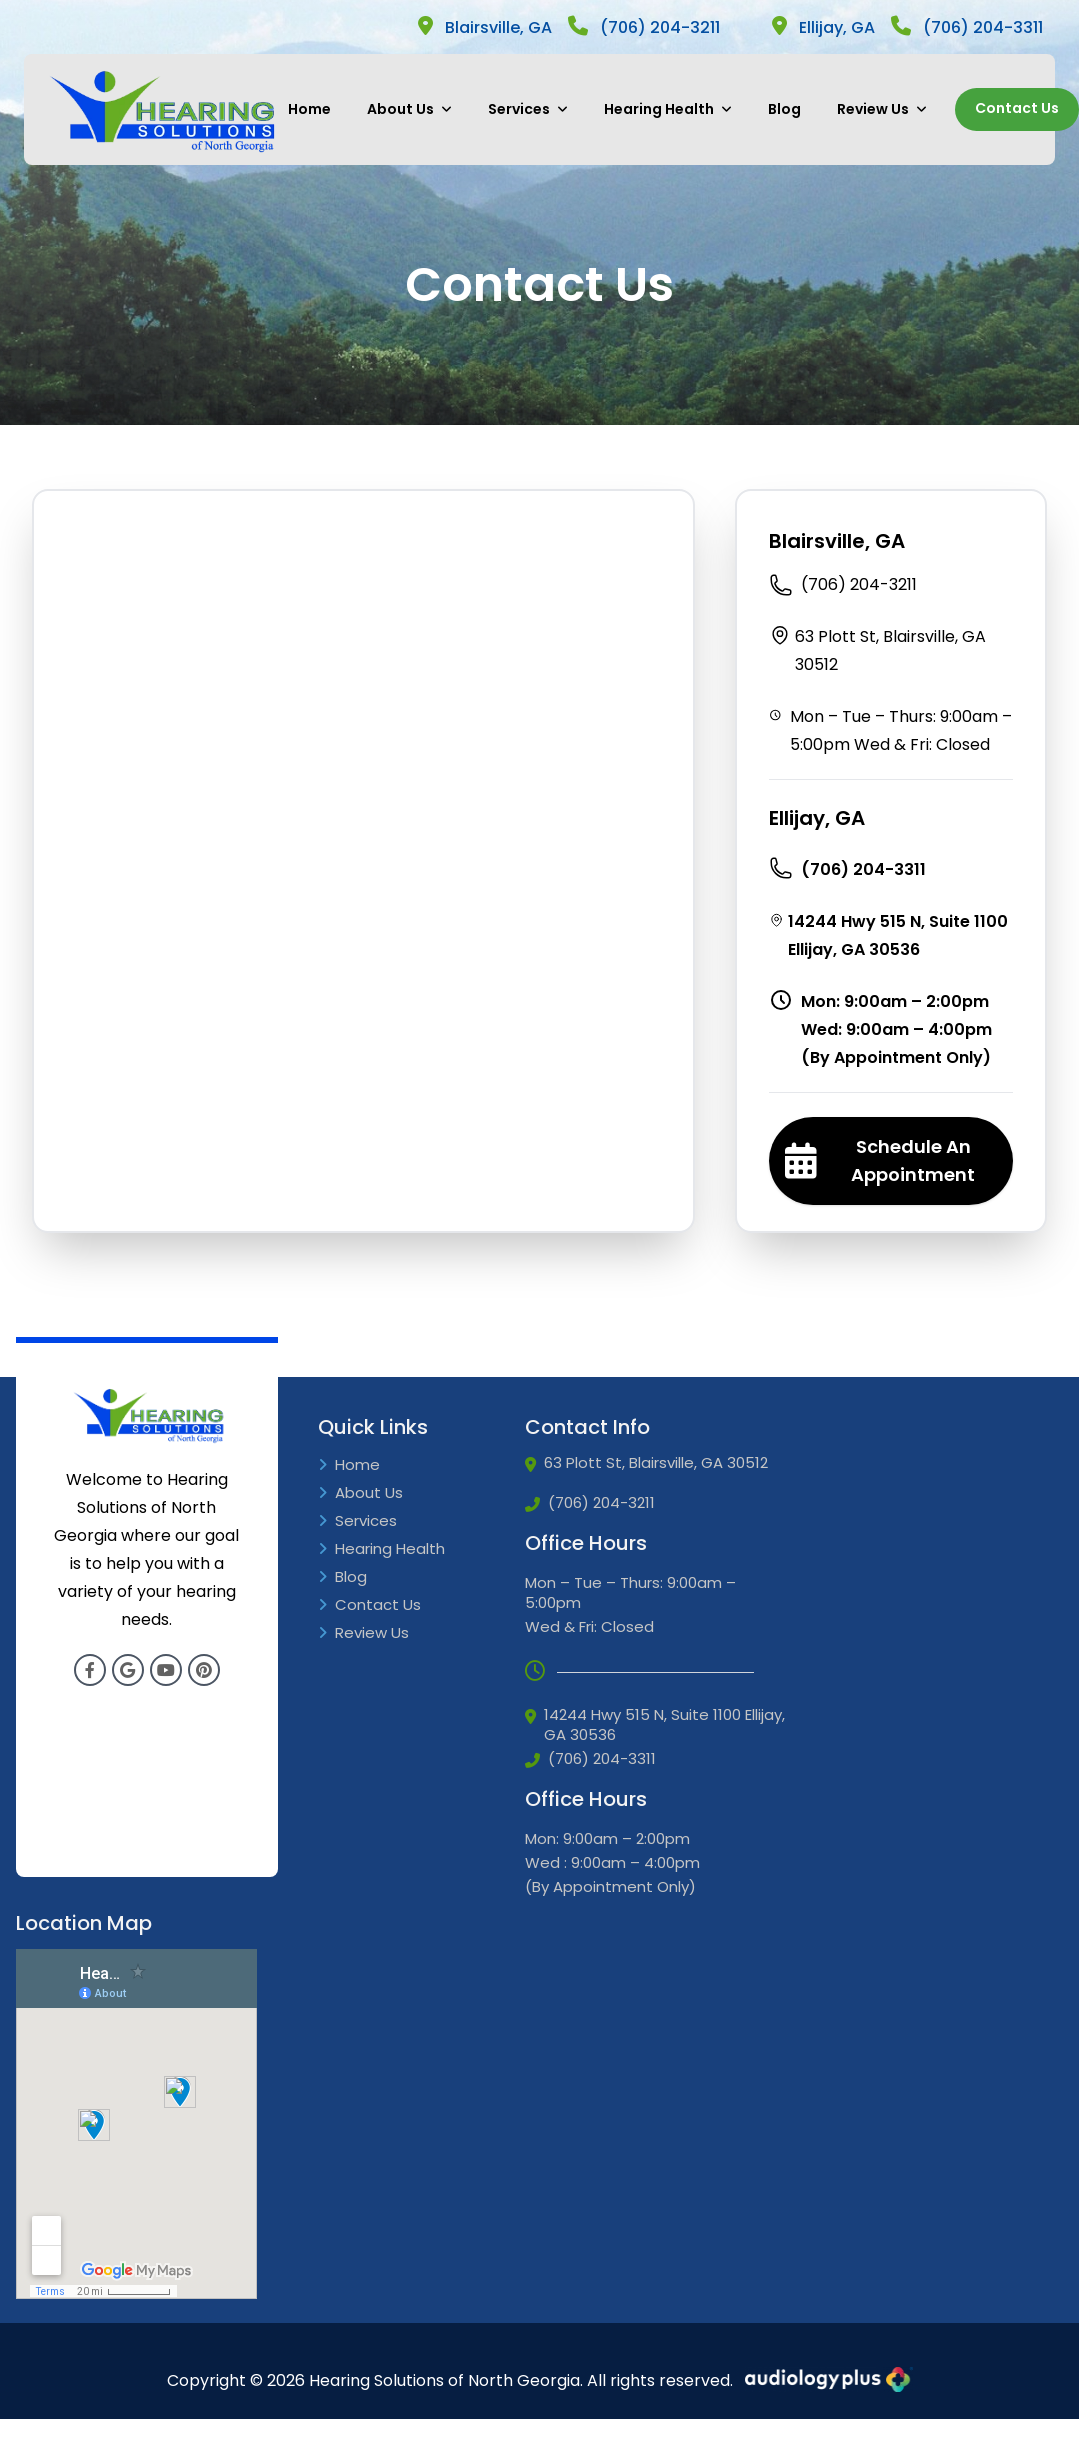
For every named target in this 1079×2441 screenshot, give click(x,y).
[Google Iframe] (136, 2124)
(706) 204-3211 (644, 27)
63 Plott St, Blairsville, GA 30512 (877, 649)
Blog (784, 109)
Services (528, 109)
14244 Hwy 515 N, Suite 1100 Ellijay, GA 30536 (888, 934)
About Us (409, 109)
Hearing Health (668, 109)
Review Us (882, 109)
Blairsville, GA (485, 27)
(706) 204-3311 (967, 27)
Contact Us (1017, 108)
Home (309, 109)
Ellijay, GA (823, 27)
